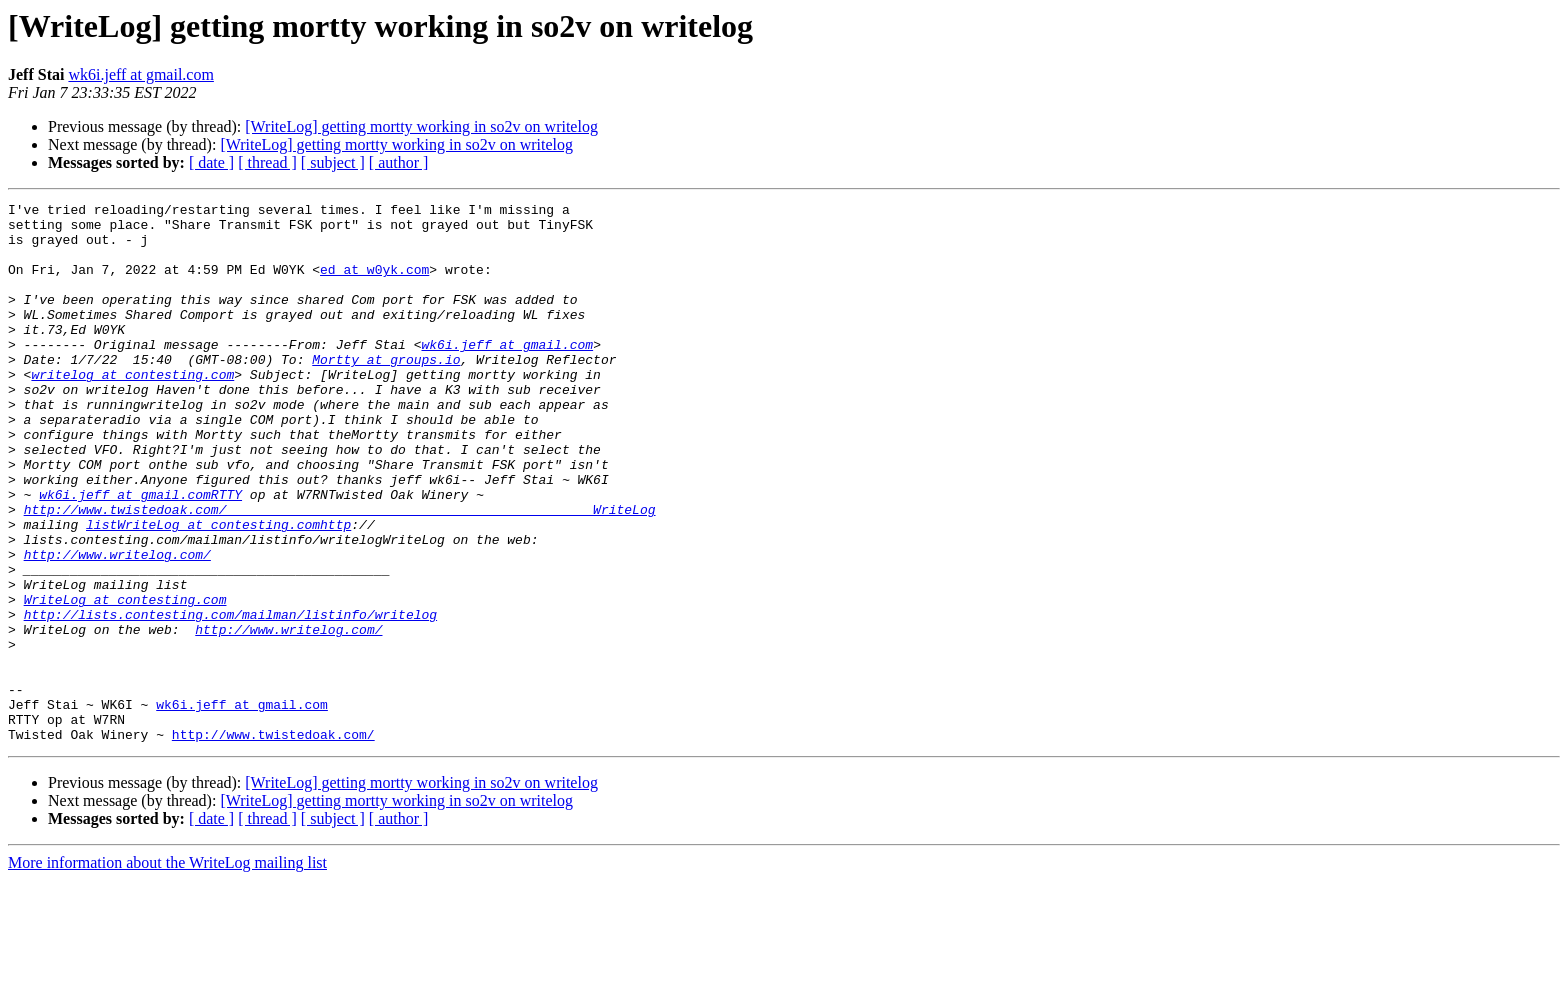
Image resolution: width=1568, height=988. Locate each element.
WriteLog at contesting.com (125, 680)
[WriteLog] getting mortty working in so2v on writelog (421, 126)
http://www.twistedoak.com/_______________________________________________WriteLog (340, 572)
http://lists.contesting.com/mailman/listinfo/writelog (230, 698)
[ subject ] (333, 162)
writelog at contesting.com (132, 410)
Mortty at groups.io (386, 392)
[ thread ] (267, 162)
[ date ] (211, 162)
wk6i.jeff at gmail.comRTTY (140, 554)
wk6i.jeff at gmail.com (140, 74)
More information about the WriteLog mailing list (167, 970)
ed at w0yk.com (374, 284)
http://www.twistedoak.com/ (273, 842)
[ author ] (399, 162)
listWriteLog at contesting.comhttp (218, 590)
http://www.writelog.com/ (117, 626)
